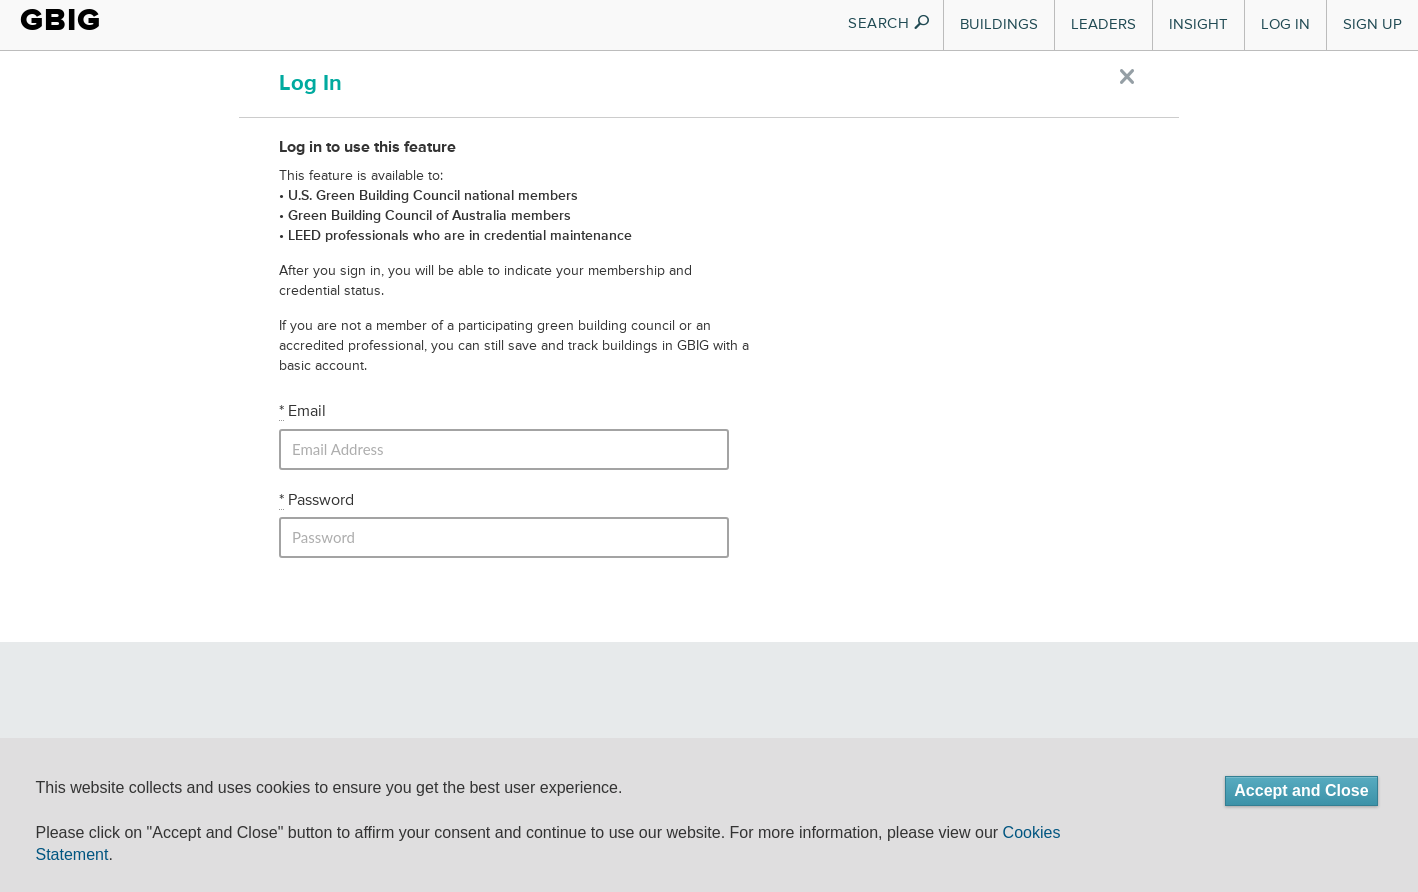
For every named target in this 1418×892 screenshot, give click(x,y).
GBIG (60, 20)
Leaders (1103, 24)
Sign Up (1372, 24)
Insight (1198, 24)
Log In (1285, 24)
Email (302, 412)
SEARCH (889, 23)
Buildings (999, 24)
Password (316, 501)
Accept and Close (1301, 790)
